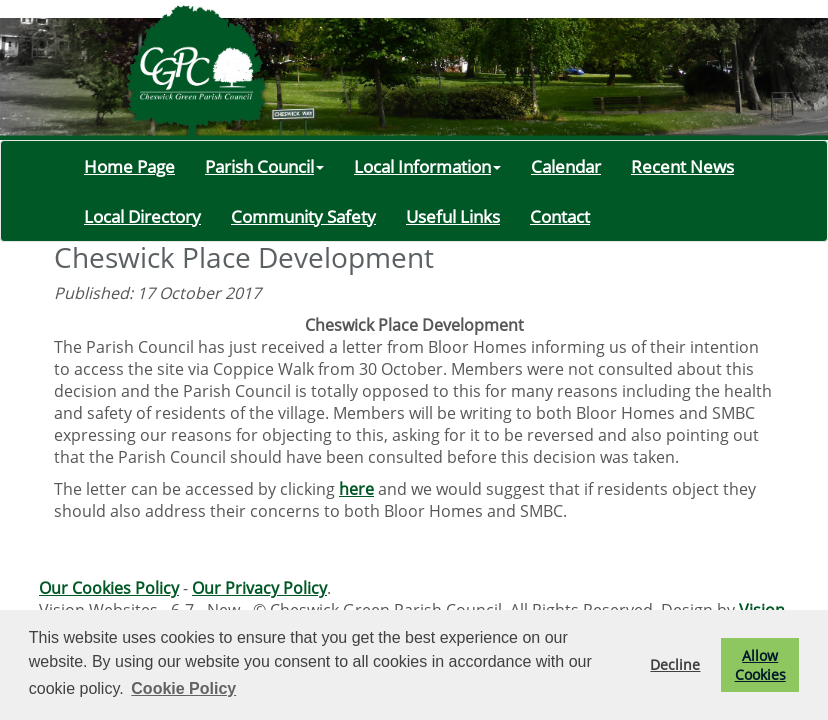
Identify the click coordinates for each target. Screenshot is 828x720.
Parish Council (264, 166)
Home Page (129, 166)
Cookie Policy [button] (183, 688)
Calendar (566, 166)
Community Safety (303, 216)
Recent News (682, 166)
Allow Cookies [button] (760, 665)
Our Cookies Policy (109, 588)
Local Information (427, 166)
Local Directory (142, 216)
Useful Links (453, 216)
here (356, 489)
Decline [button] (675, 664)
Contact (560, 216)
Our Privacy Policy (259, 588)
